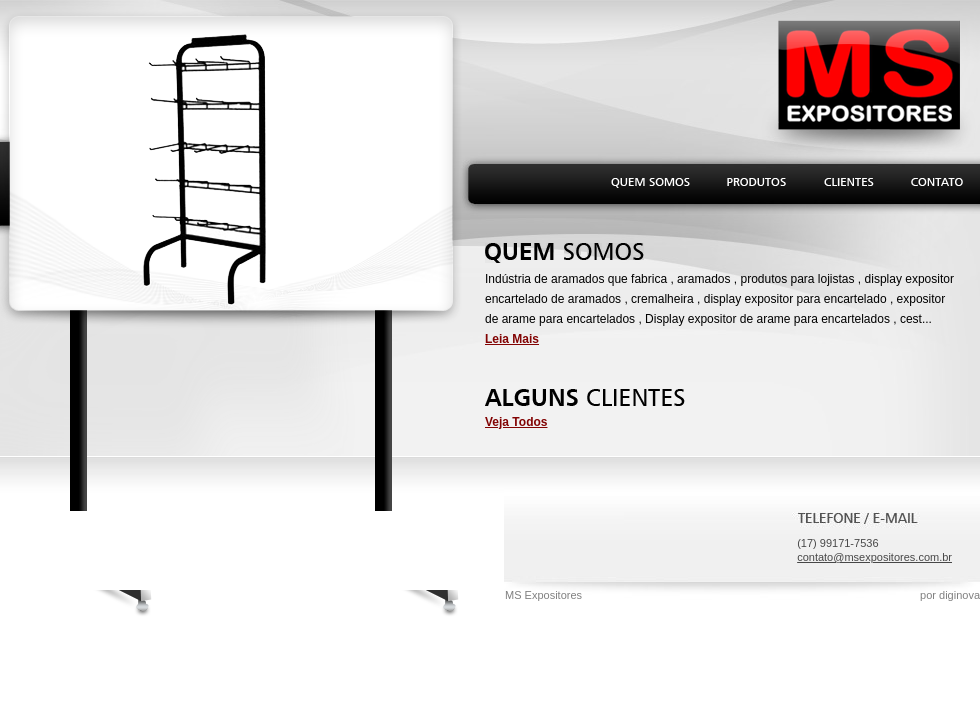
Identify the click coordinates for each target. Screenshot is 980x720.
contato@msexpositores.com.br (874, 557)
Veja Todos (516, 422)
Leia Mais (512, 339)
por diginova (950, 595)
